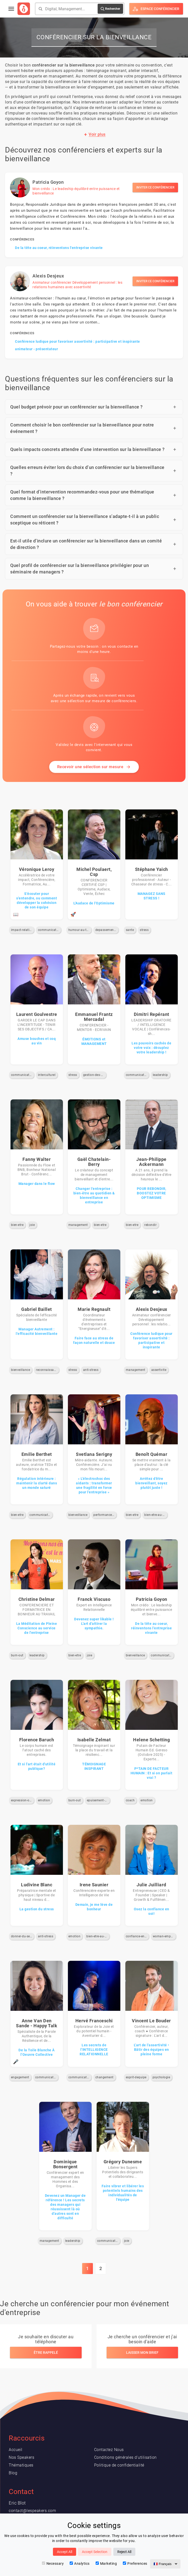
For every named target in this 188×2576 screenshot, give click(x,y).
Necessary (53, 2564)
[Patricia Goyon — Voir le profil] (94, 214)
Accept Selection (94, 2552)
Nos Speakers (21, 2457)
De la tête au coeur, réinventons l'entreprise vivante (59, 248)
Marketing (106, 2564)
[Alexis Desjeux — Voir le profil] (94, 312)
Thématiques (21, 2465)
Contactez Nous (109, 2449)
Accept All (64, 2552)
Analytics (80, 2564)
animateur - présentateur (36, 349)
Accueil (15, 2449)
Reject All (124, 2552)
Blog (13, 2473)
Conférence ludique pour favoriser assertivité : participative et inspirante (77, 341)
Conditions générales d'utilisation (125, 2457)
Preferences (135, 2564)
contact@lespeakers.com (32, 2510)
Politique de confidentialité (119, 2465)
